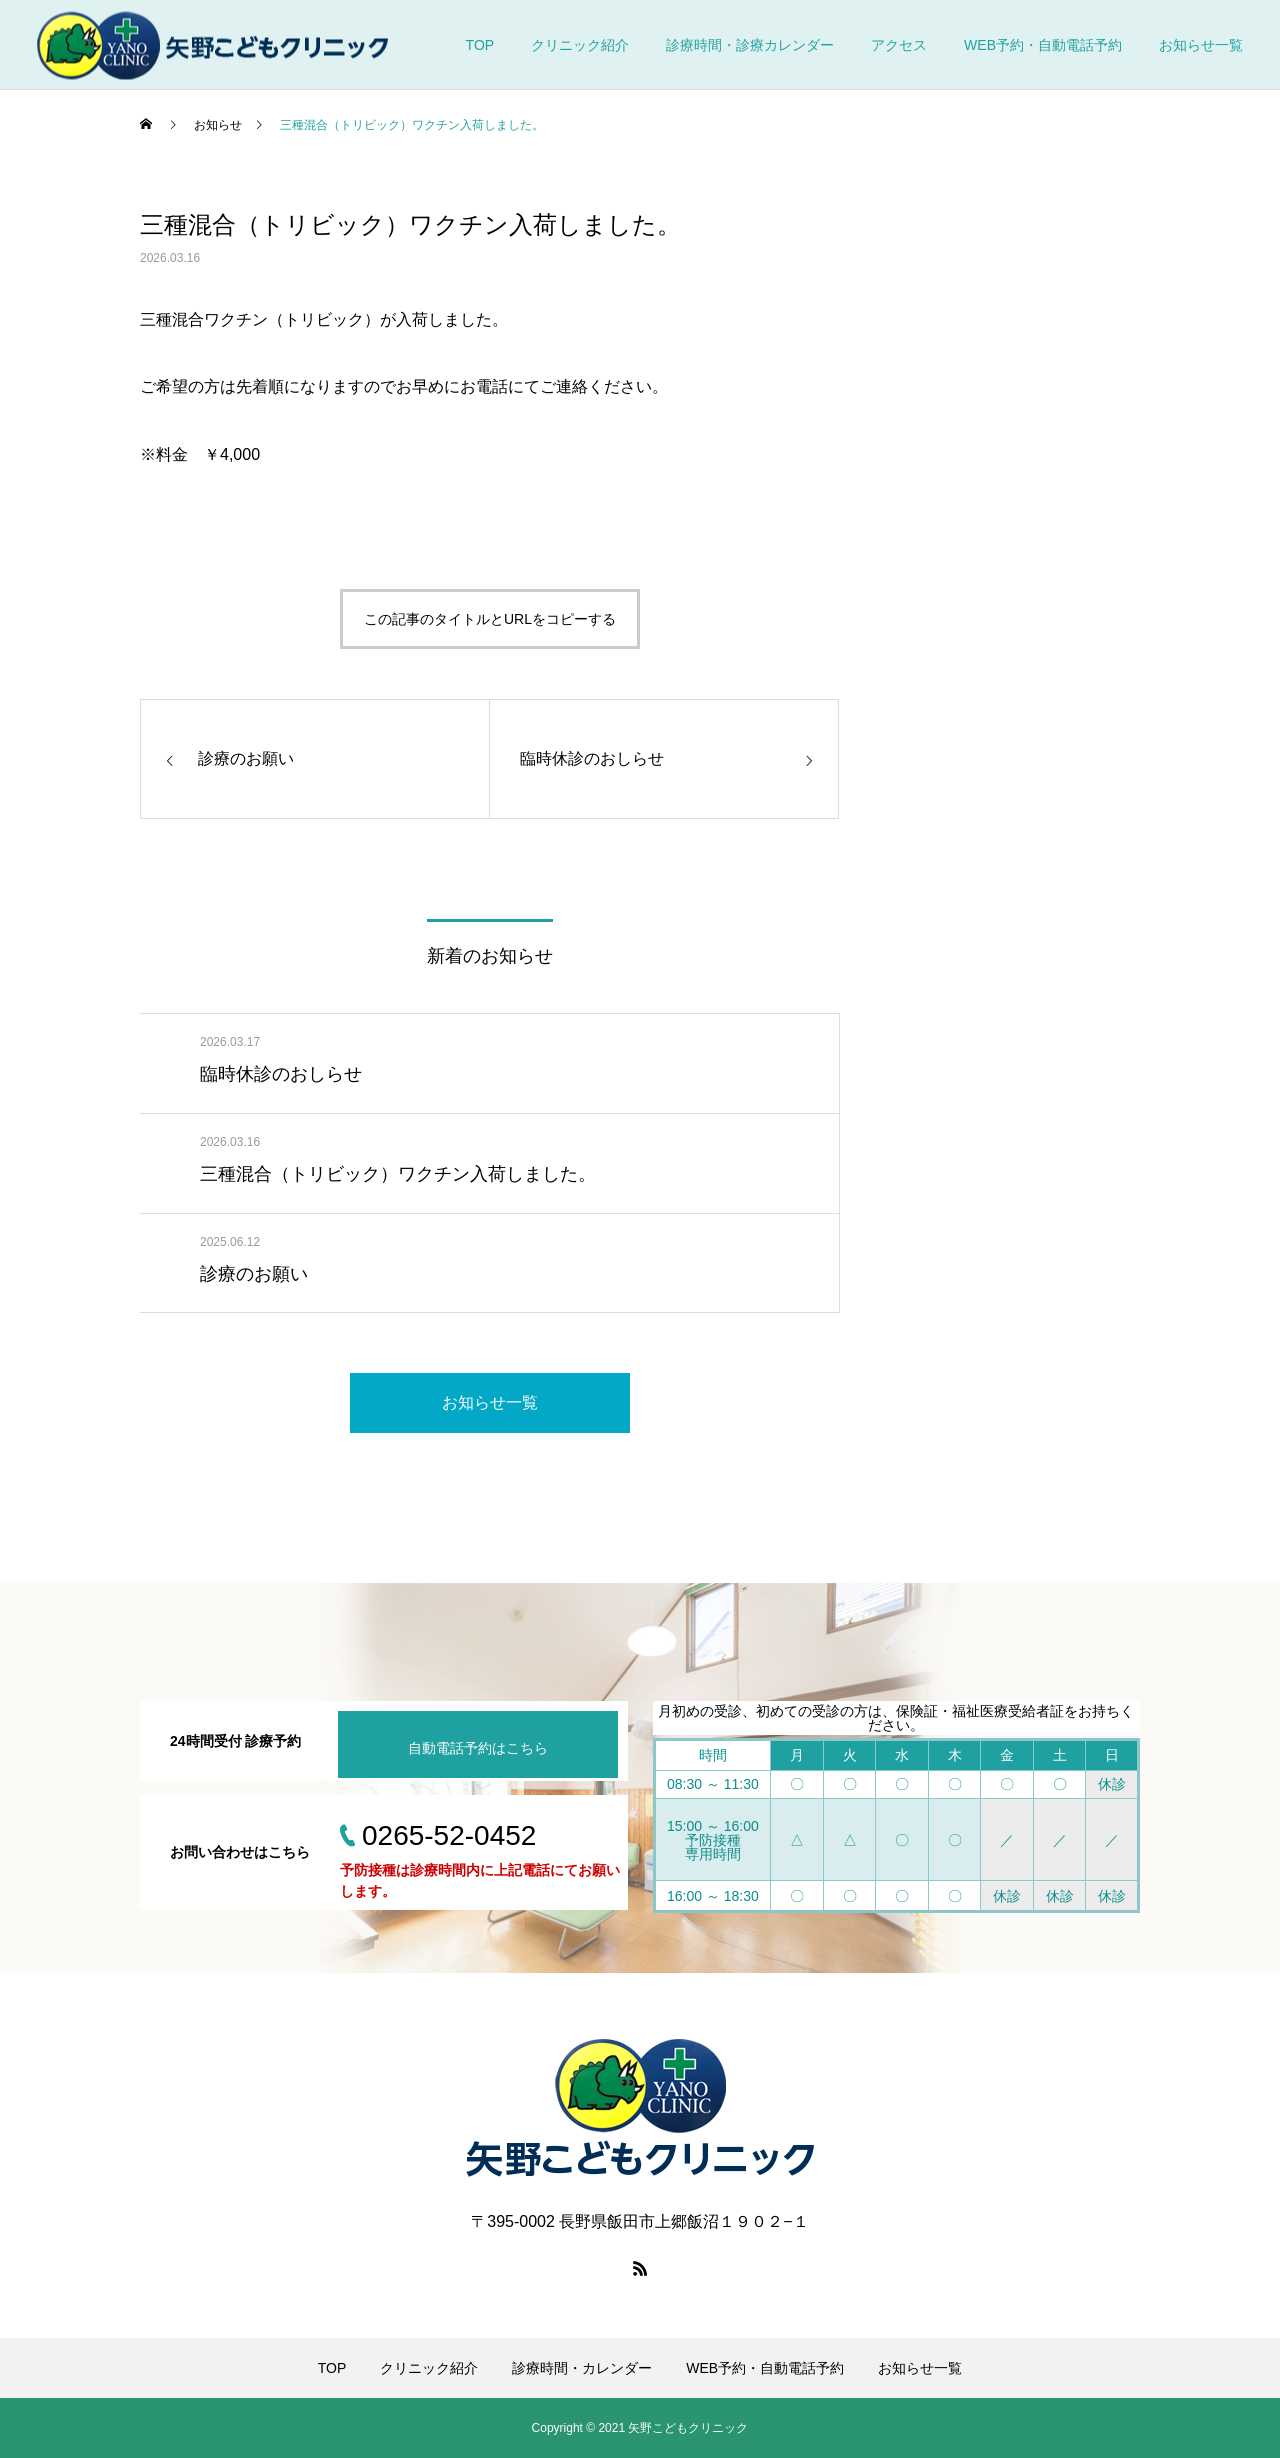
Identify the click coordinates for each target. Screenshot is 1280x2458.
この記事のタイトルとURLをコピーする (490, 619)
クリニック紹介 (580, 45)
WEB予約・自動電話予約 (1043, 45)
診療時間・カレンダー (582, 2368)
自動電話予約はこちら (478, 1748)
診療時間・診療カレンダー (750, 45)
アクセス (899, 45)
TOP (480, 45)
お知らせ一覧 (1201, 45)
